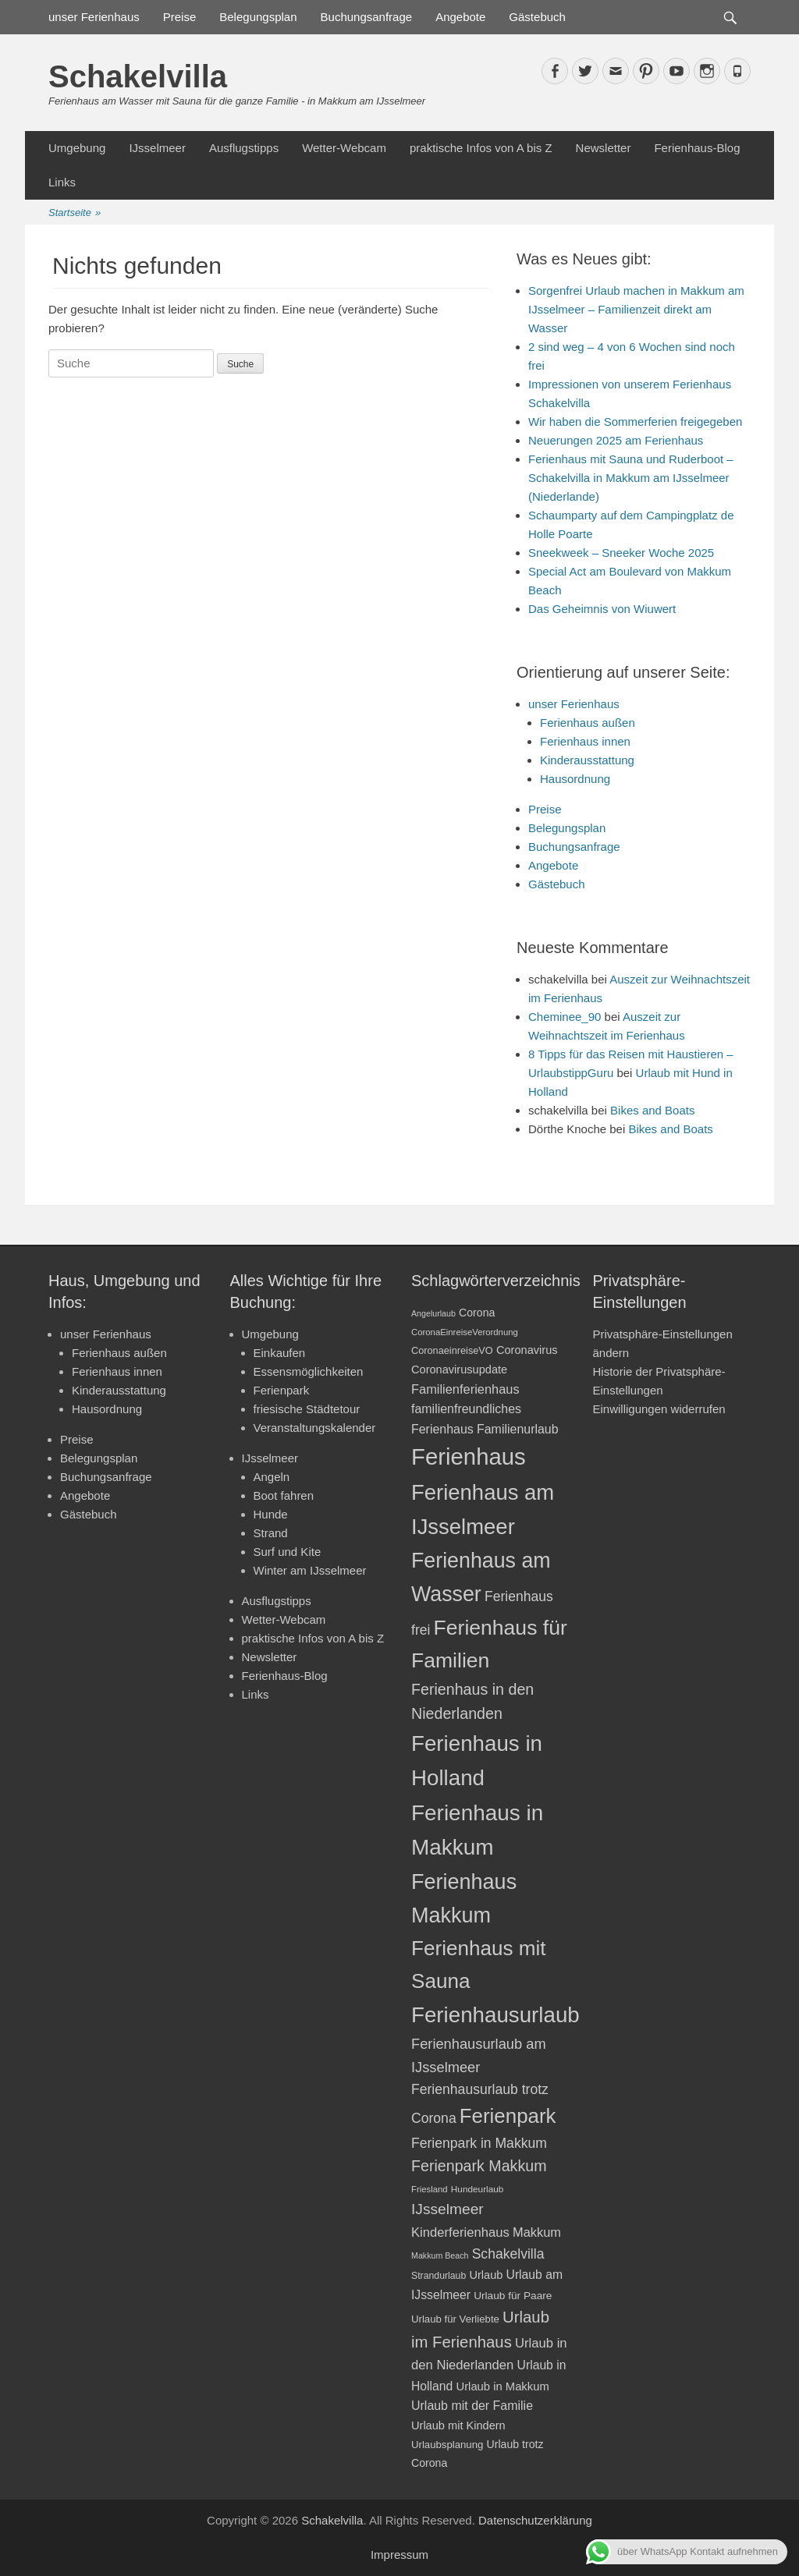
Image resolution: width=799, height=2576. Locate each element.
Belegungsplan (258, 16)
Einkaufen (280, 1352)
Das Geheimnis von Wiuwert (602, 608)
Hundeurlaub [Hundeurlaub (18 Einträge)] (477, 2189)
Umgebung (76, 147)
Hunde (271, 1514)
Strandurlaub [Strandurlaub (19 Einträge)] (438, 2275)
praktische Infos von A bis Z (481, 147)
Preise (180, 16)
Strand (271, 1533)
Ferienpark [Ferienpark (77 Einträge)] (508, 2116)
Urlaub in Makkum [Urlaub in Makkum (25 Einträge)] (502, 2386)
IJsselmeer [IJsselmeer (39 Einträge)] (447, 2209)
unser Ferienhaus (94, 16)
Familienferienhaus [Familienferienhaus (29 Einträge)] (465, 1389)
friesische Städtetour (307, 1409)
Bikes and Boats (652, 1110)
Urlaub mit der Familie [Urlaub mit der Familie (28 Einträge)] (472, 2405)
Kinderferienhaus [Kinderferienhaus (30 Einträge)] (460, 2232)
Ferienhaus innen (585, 741)
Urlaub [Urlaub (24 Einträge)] (485, 2275)
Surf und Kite (287, 1551)
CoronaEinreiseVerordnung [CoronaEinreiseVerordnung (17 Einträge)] (464, 1332)
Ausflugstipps (244, 147)
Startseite (74, 213)
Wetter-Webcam (344, 147)
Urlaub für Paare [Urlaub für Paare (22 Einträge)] (513, 2295)
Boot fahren (284, 1495)
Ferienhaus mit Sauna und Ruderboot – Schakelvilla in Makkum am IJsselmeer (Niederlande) (630, 477)
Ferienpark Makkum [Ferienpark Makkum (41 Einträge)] (479, 2165)
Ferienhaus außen (587, 722)
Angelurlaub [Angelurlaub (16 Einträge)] (433, 1313)
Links (62, 182)
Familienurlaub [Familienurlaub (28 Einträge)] (518, 1429)
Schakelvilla (137, 76)
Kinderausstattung (587, 760)
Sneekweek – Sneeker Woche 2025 (621, 552)
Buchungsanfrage (367, 16)
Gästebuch (537, 16)
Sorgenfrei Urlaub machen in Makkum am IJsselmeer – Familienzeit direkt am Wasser (636, 309)
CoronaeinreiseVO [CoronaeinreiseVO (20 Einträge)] (452, 1350)
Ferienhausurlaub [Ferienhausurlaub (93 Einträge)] (495, 2015)
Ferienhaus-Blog (697, 147)
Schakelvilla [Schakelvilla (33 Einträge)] (508, 2254)
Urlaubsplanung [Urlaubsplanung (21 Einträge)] (447, 2444)
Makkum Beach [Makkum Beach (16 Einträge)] (439, 2255)
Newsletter (603, 147)
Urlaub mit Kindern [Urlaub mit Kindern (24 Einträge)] (458, 2425)
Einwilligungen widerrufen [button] (659, 1409)
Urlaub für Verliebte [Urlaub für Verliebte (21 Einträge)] (455, 2319)
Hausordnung (575, 778)
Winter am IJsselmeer (310, 1570)
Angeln (272, 1476)
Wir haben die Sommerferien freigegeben (635, 421)
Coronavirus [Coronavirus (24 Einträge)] (527, 1350)
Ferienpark (282, 1390)
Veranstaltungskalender (315, 1427)
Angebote (460, 16)
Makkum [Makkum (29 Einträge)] (537, 2232)
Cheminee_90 (564, 1016)
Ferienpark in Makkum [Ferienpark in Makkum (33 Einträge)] (479, 2143)
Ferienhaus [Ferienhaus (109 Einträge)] (468, 1456)
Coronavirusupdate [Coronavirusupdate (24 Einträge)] (459, 1369)
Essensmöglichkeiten (309, 1371)
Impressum (399, 2554)
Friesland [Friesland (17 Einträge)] (429, 2189)
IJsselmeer (157, 147)
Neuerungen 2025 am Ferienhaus (615, 440)
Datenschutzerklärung (535, 2520)
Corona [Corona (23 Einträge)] (477, 1312)
